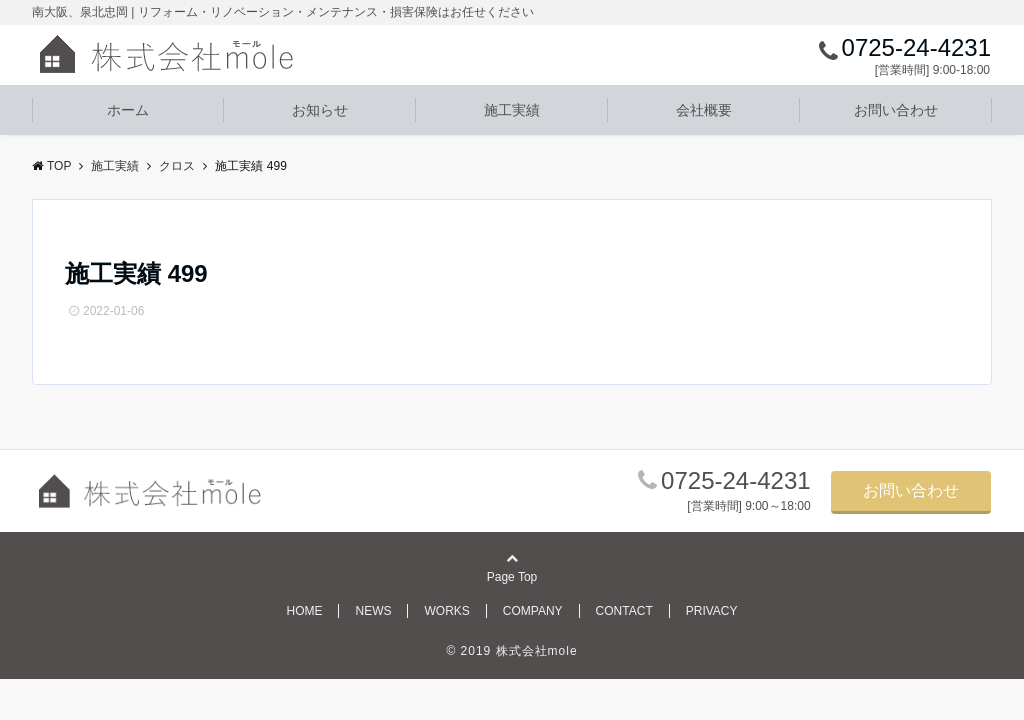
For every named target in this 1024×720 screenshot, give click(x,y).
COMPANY (533, 611)
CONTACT (624, 611)
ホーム (128, 110)
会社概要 (704, 110)
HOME (304, 611)
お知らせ (320, 110)
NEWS (373, 611)
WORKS (446, 611)
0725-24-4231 (735, 480)
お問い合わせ (896, 110)
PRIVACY (712, 611)
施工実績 (512, 110)
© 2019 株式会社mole (511, 651)
